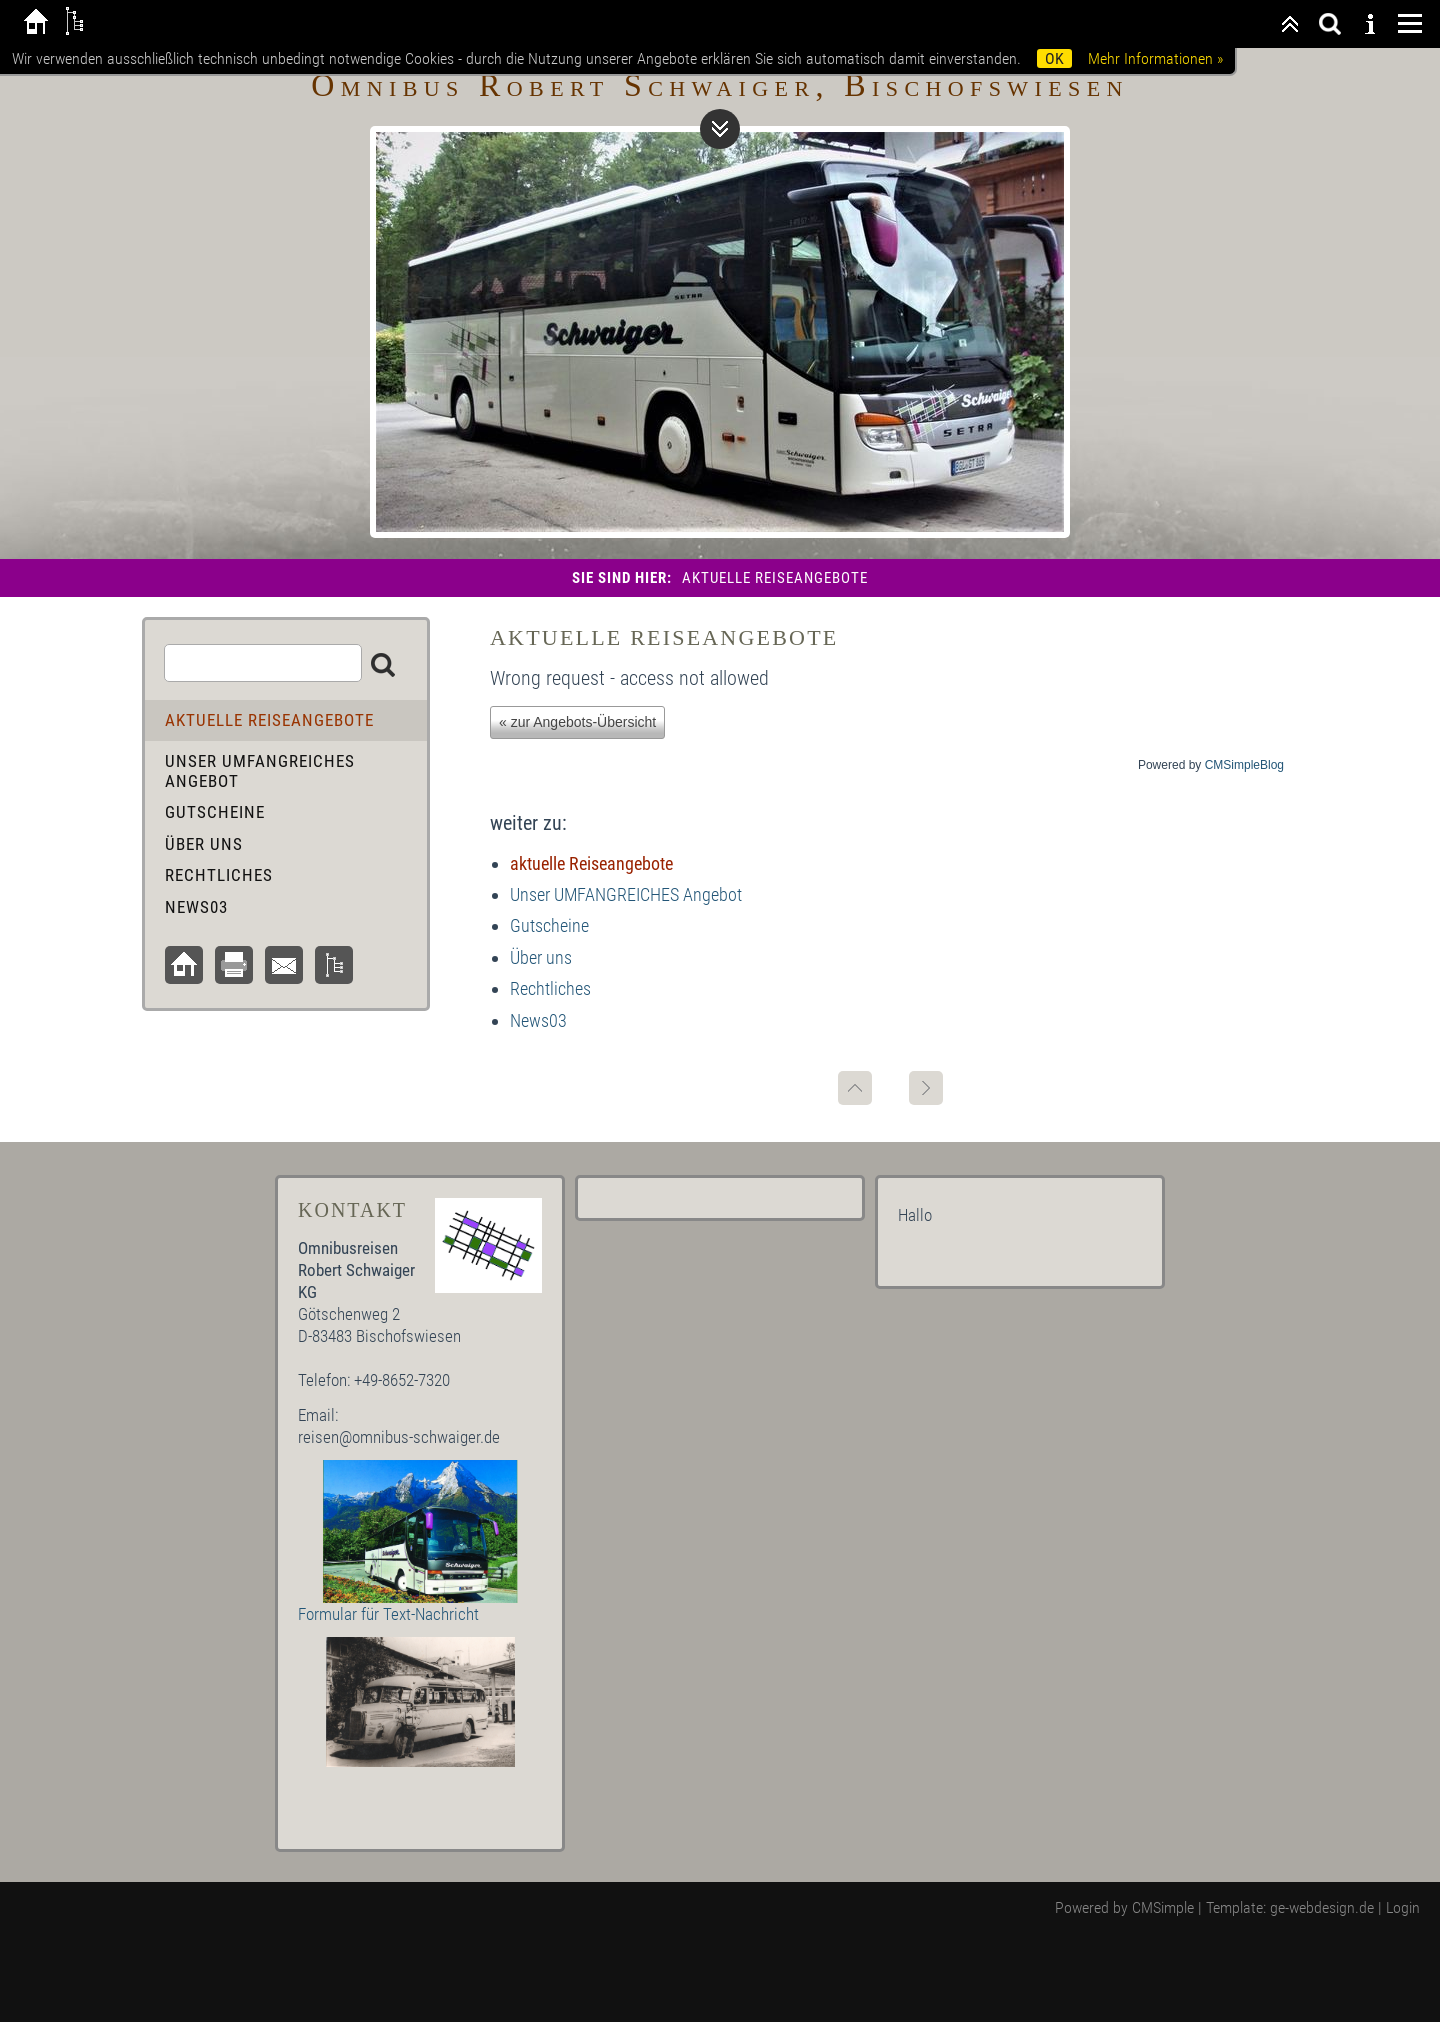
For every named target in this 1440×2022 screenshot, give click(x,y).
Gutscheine (549, 925)
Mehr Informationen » (1155, 58)
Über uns (541, 957)
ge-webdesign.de (1322, 1907)
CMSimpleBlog (1244, 765)
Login (1403, 1907)
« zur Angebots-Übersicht (577, 722)
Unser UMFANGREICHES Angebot (626, 894)
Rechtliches (550, 988)
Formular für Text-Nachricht (388, 1614)
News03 (538, 1020)
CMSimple (1163, 1907)
